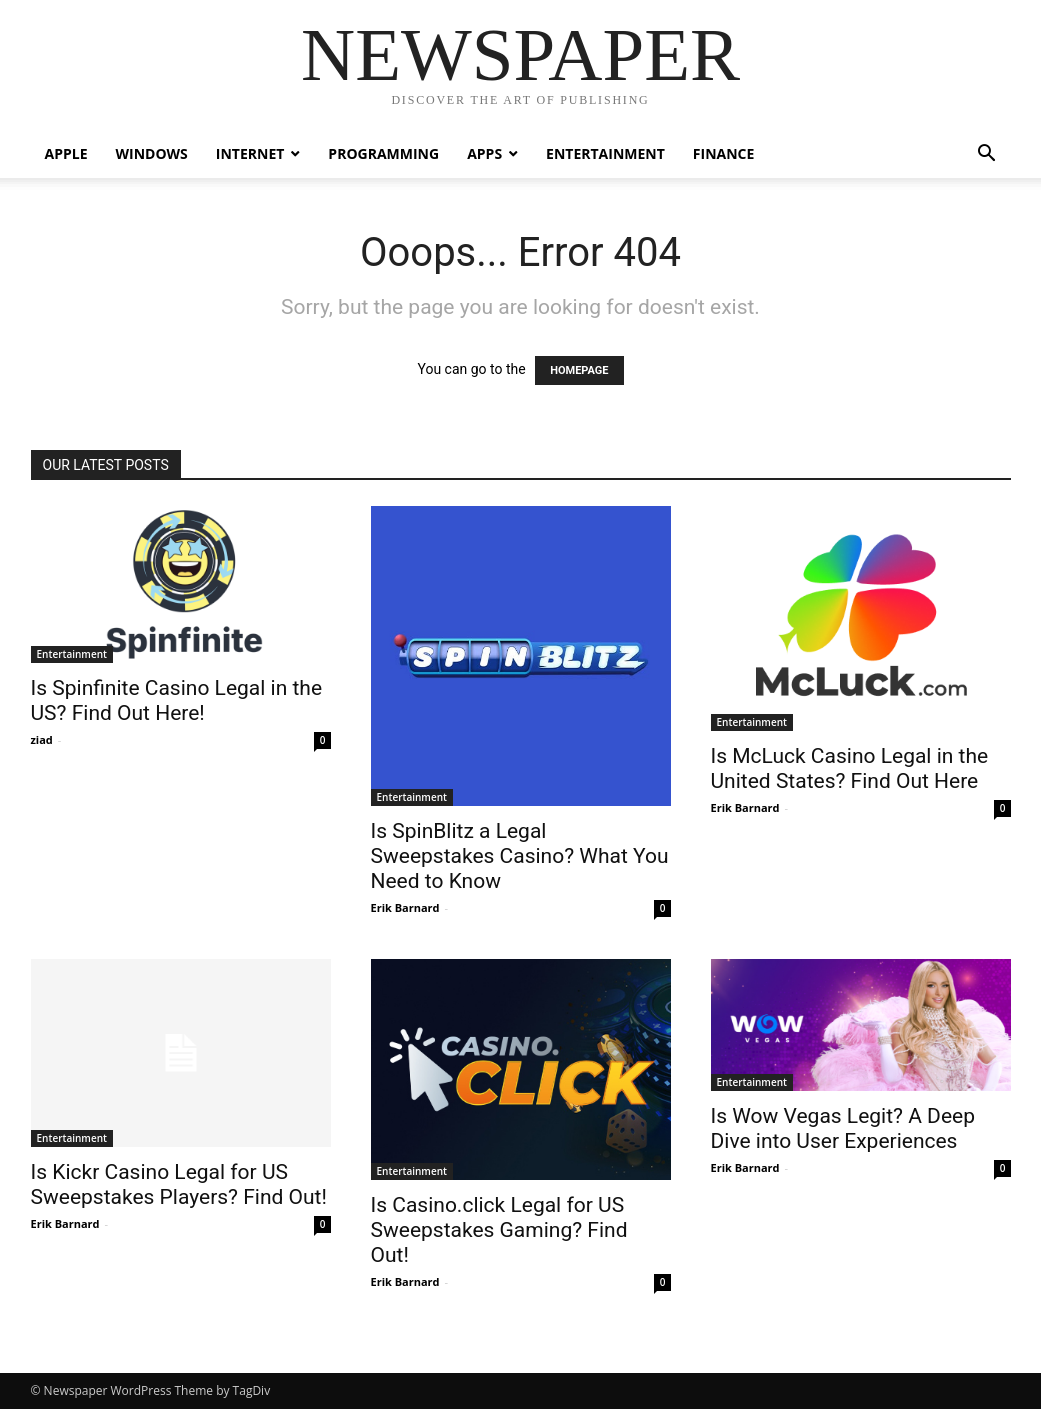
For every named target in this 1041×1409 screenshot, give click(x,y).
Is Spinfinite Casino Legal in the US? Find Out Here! (177, 700)
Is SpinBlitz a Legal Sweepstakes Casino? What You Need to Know (520, 856)
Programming (383, 153)
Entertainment (605, 153)
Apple (66, 153)
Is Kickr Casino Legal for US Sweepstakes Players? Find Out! (179, 1184)
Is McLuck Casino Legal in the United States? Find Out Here (850, 768)
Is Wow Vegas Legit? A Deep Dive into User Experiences (843, 1128)
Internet (250, 153)
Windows (152, 153)
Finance (724, 153)
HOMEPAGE (579, 370)
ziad (42, 739)
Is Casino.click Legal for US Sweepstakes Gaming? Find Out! (499, 1230)
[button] (987, 155)
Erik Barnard (405, 907)
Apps (484, 153)
